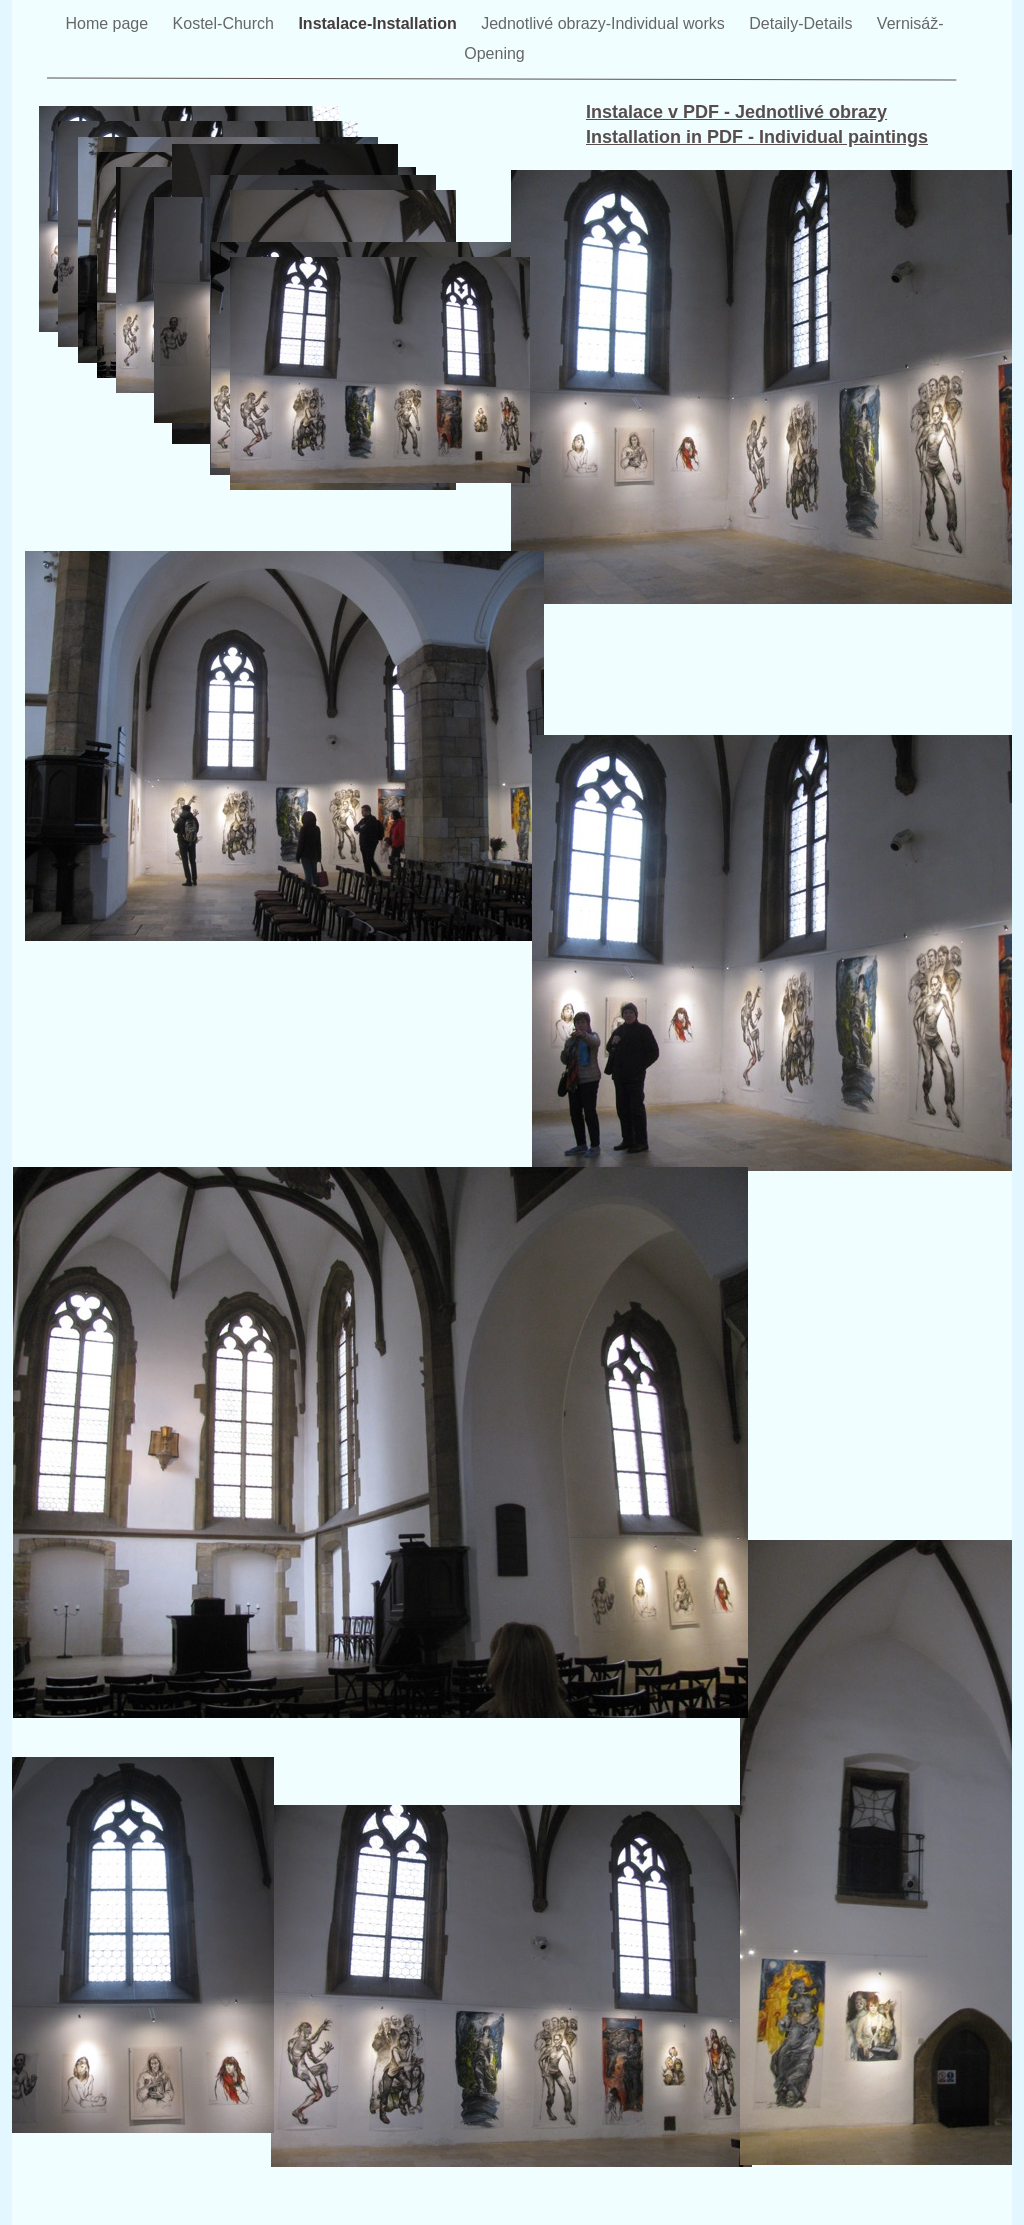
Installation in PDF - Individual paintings (757, 137)
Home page (108, 23)
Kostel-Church (226, 23)
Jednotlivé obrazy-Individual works (605, 23)
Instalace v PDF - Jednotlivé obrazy (736, 112)
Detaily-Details (803, 23)
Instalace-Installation (379, 23)
